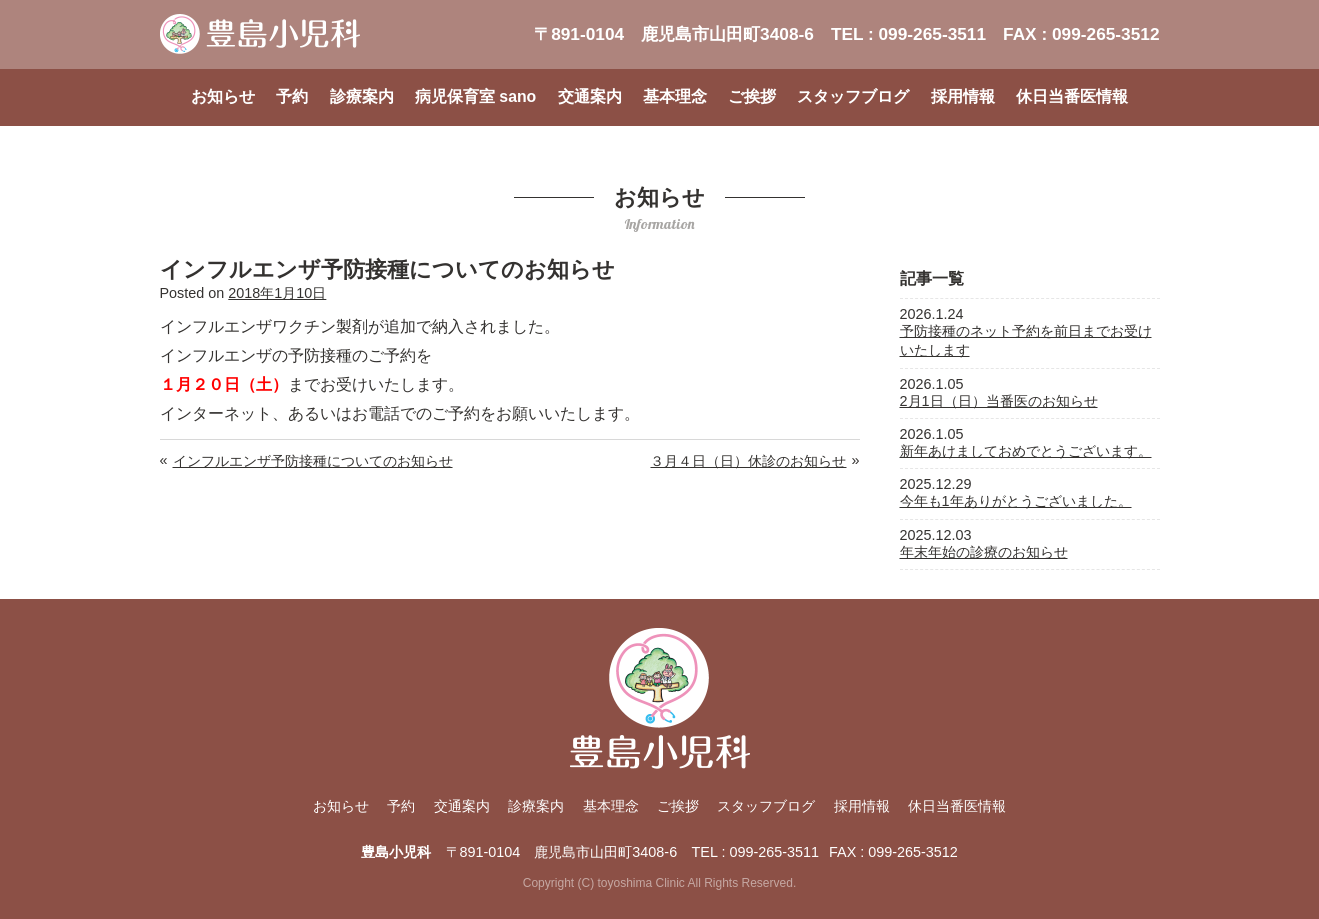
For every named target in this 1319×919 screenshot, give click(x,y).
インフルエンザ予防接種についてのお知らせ (313, 461)
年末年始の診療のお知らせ (984, 552)
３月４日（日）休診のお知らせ (748, 461)
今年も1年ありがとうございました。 (1016, 501)
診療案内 (362, 96)
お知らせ (223, 96)
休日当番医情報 (1072, 96)
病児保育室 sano (475, 96)
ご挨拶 (752, 96)
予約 (292, 96)
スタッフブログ (853, 96)
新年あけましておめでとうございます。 (1026, 451)
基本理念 (675, 96)
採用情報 (963, 96)
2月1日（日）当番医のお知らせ (999, 401)
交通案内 (590, 96)
